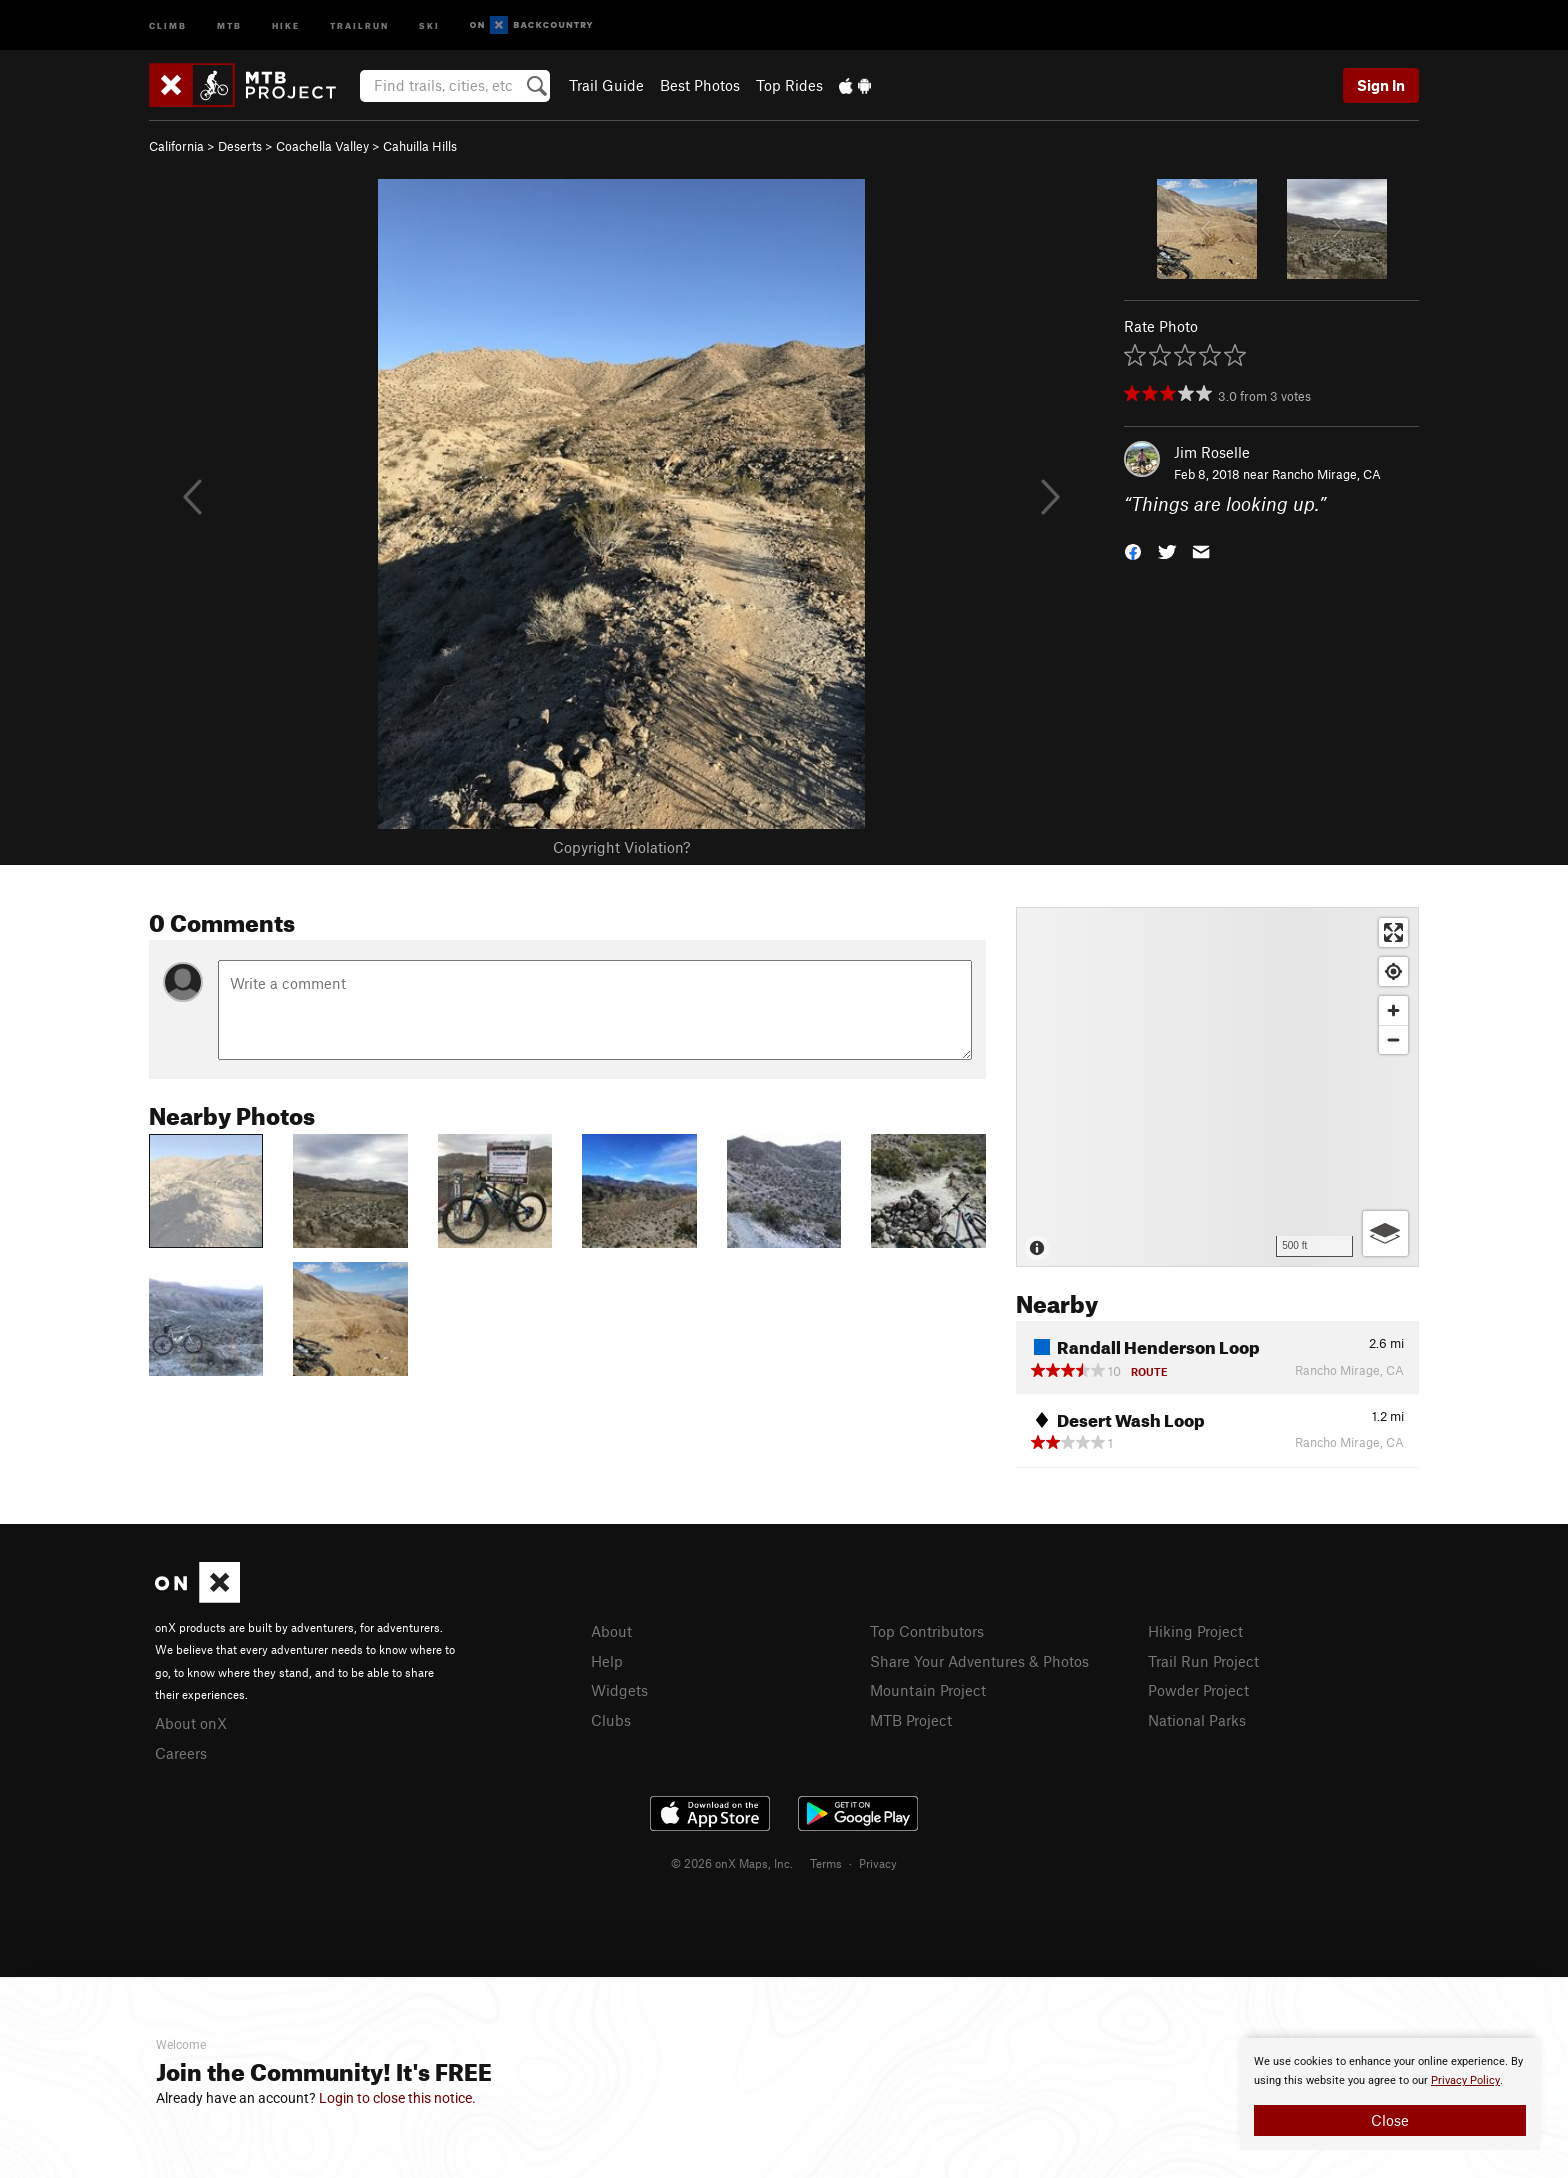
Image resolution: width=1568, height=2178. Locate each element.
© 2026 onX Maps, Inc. (732, 1863)
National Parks (1197, 1720)
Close (1390, 2120)
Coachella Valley (322, 146)
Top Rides (789, 85)
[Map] (1217, 1087)
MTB (229, 24)
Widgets (619, 1690)
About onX (191, 1723)
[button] (1133, 550)
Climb (168, 24)
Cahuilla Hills (420, 146)
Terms (826, 1863)
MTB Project (911, 1720)
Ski (429, 24)
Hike (286, 24)
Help (607, 1661)
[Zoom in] (1393, 1010)
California (176, 146)
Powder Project (1198, 1690)
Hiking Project (1195, 1631)
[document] (1390, 2094)
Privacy (878, 1863)
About (611, 1631)
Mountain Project (928, 1690)
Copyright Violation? (621, 847)
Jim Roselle (1212, 452)
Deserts (240, 146)
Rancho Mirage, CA (1326, 474)
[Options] (1385, 1233)
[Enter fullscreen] (1393, 932)
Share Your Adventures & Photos (979, 1661)
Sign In (1381, 85)
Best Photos (700, 85)
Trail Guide (606, 85)
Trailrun (359, 24)
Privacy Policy (1465, 2080)
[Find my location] (1393, 971)
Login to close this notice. (397, 2098)
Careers (181, 1753)
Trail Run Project (1203, 1661)
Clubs (611, 1720)
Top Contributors (927, 1631)
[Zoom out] (1393, 1039)
